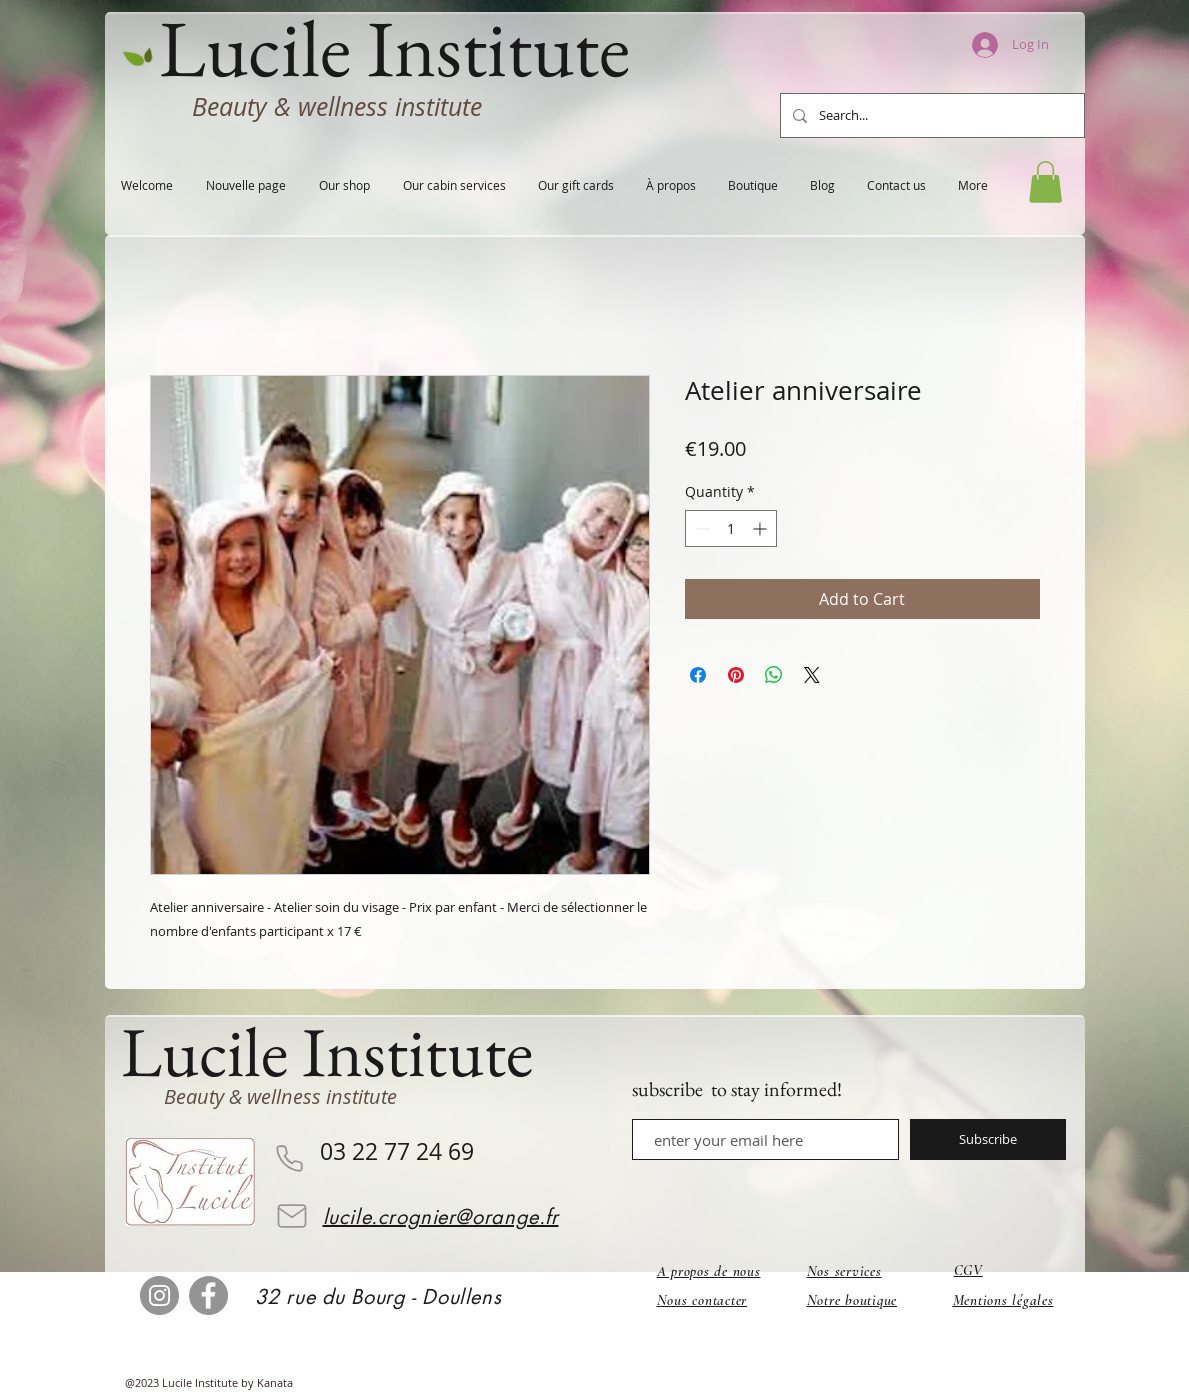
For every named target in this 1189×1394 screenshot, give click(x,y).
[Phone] (290, 1158)
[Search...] (930, 115)
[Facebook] (208, 1295)
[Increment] (761, 528)
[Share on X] (812, 675)
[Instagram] (159, 1295)
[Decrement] (700, 528)
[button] (1045, 182)
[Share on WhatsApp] (774, 675)
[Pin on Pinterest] (736, 675)
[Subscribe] (988, 1139)
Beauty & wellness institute (337, 106)
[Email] (292, 1216)
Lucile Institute (327, 1051)
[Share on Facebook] (698, 675)
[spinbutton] (731, 528)
